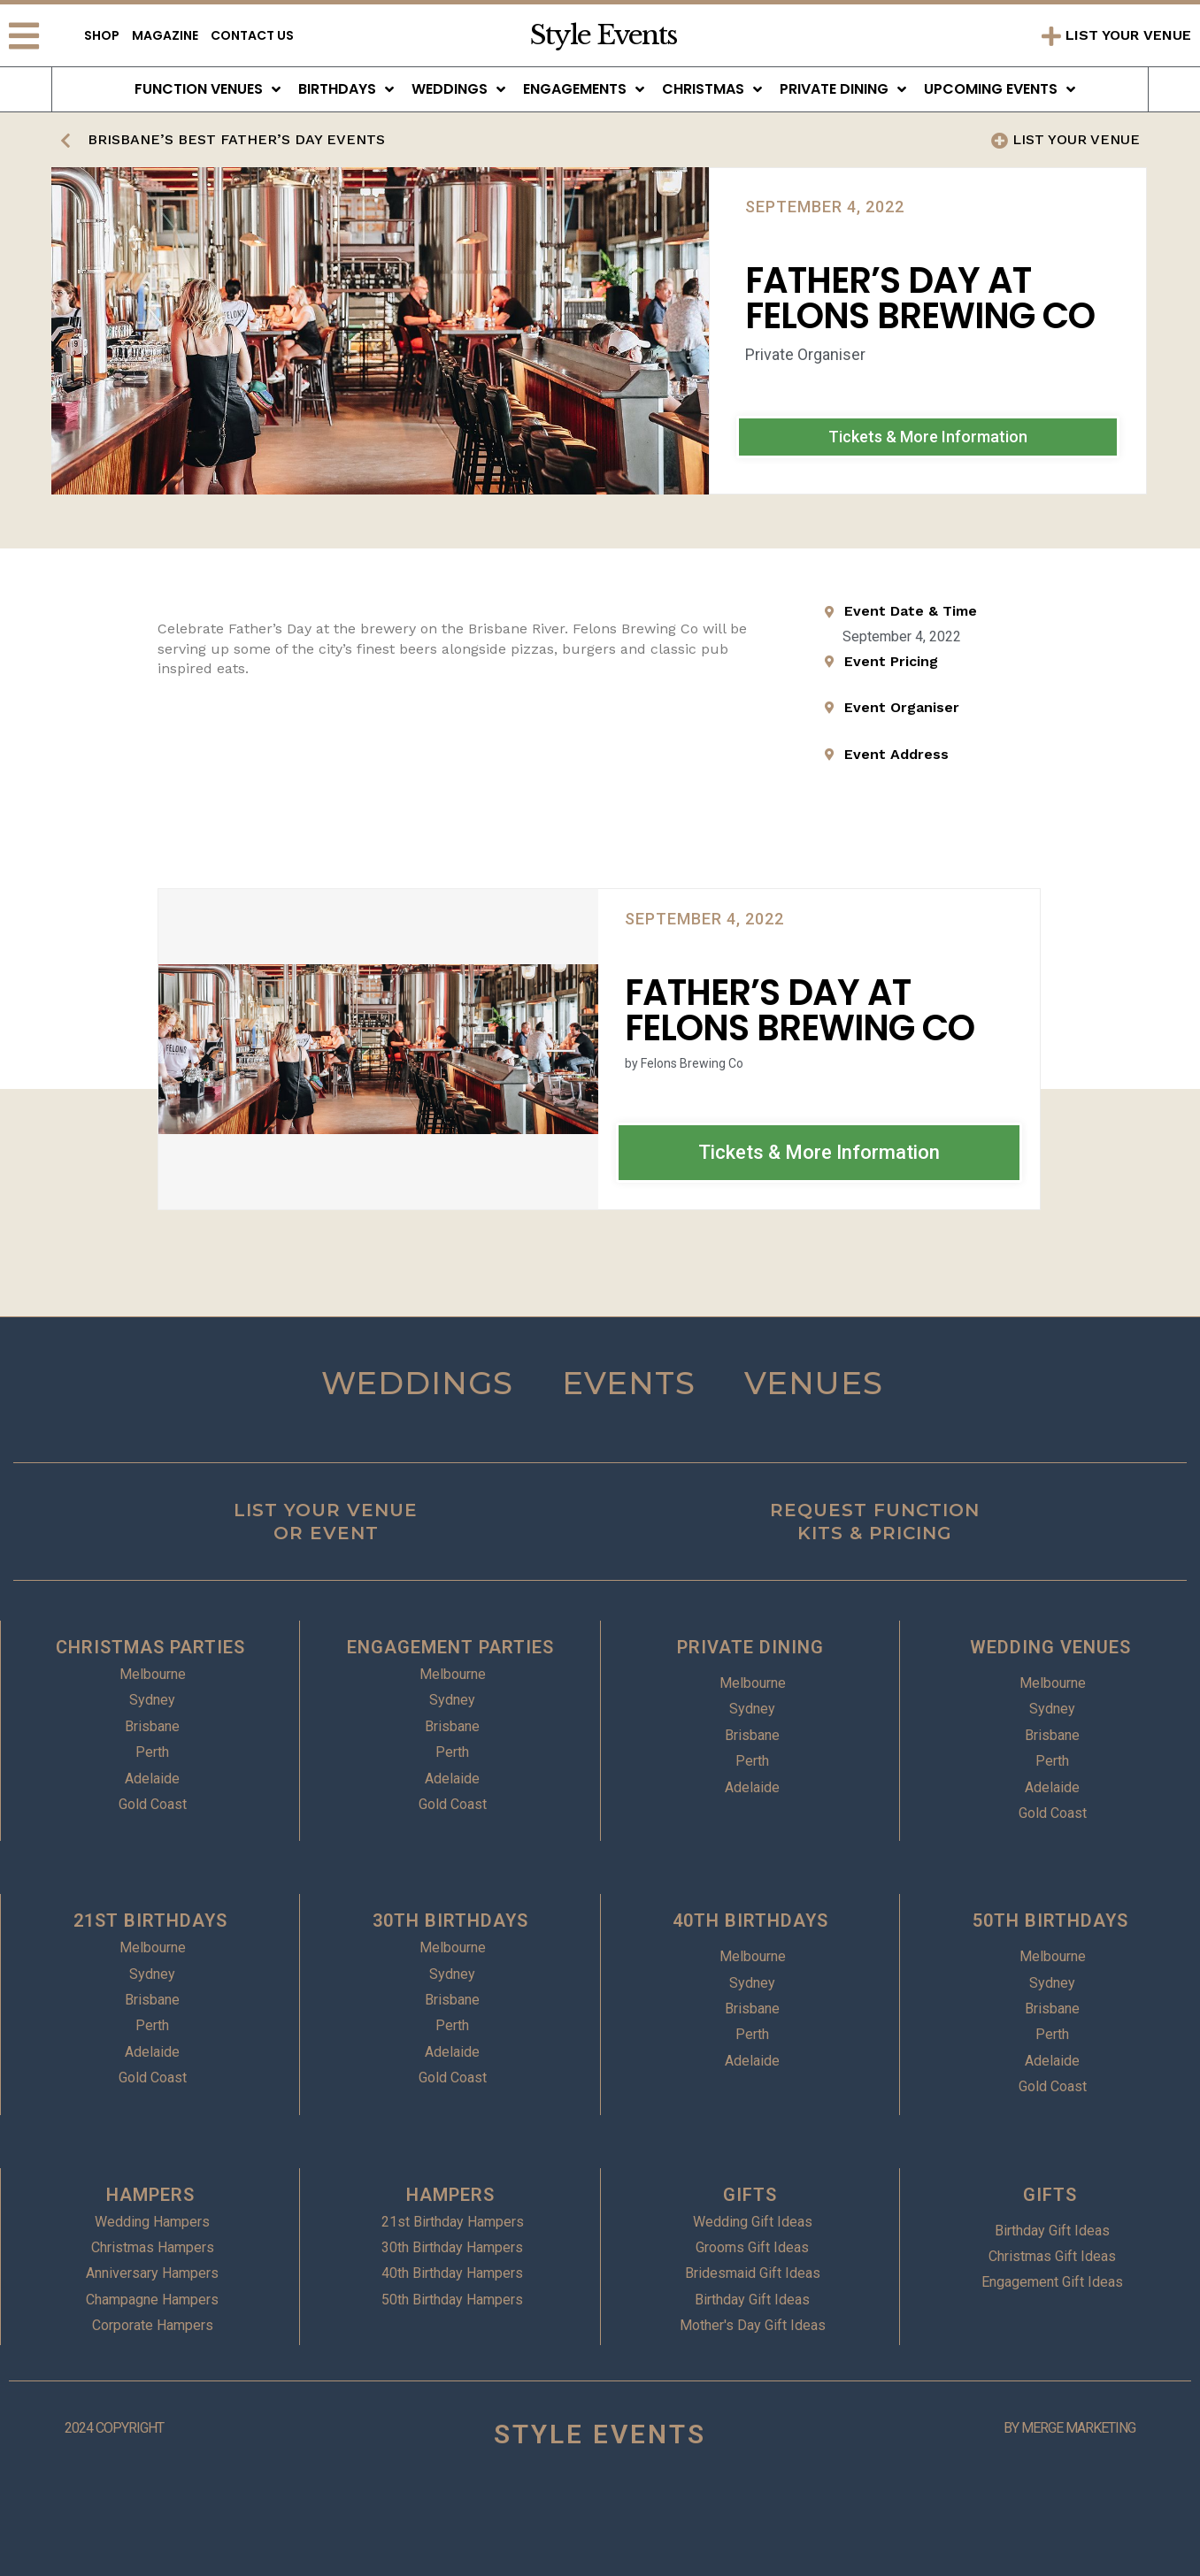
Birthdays (346, 89)
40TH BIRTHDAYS (750, 1920)
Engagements (583, 89)
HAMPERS (150, 2194)
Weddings (458, 89)
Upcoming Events (999, 89)
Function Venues (208, 89)
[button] (927, 437)
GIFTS (750, 2194)
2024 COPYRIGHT (114, 2427)
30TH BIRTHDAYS (450, 1920)
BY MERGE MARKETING (1069, 2427)
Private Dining (843, 89)
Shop (101, 35)
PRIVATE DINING (750, 1647)
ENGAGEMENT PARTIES (450, 1647)
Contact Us (252, 35)
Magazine (165, 35)
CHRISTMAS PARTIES (150, 1647)
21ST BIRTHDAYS (150, 1920)
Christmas (712, 89)
